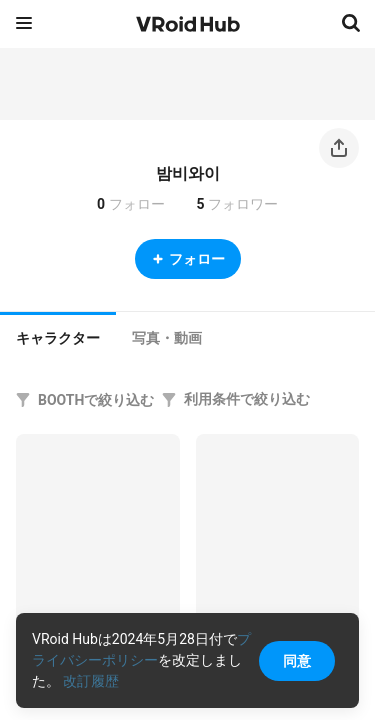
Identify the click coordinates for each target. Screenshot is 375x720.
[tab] (58, 336)
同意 (297, 661)
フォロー (188, 259)
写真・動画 (167, 338)
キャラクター (58, 338)
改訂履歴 (91, 681)
